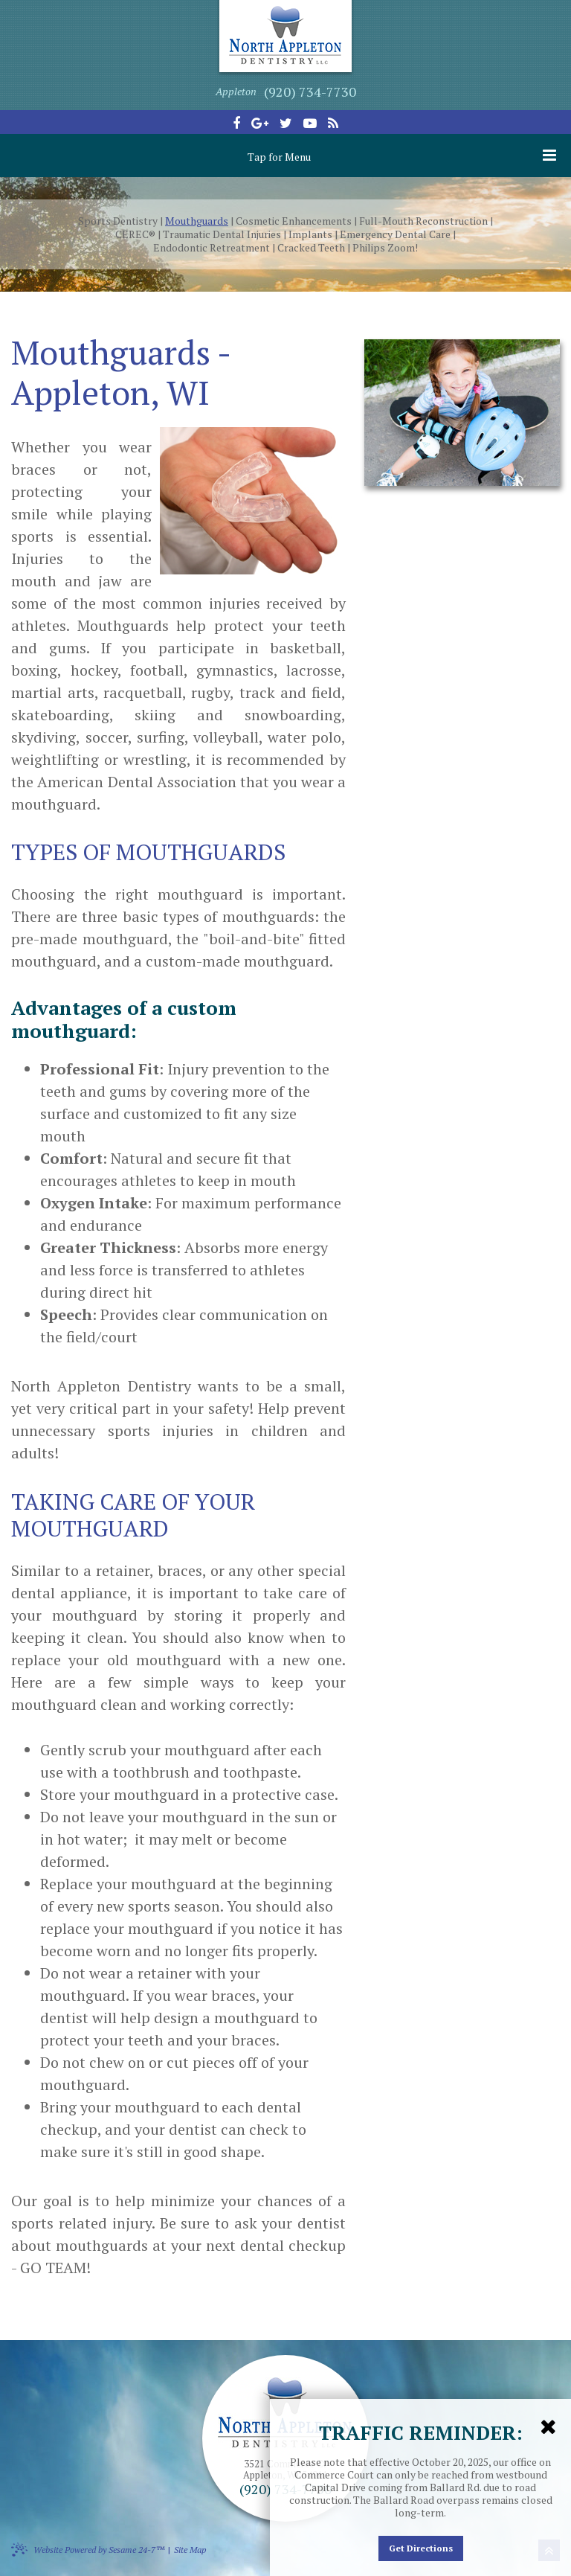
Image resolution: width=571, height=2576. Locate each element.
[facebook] (236, 123)
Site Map (190, 2549)
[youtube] (310, 123)
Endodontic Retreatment (211, 247)
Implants (310, 234)
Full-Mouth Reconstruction (423, 221)
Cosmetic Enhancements (294, 221)
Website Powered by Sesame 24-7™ (87, 2549)
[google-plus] (259, 123)
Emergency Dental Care (395, 234)
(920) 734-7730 (310, 91)
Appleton (236, 91)
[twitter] (286, 123)
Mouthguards (196, 221)
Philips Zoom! (385, 247)
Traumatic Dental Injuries (222, 234)
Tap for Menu (402, 155)
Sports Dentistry (118, 221)
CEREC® (135, 234)
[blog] (333, 123)
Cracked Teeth (311, 247)
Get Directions (421, 2548)
